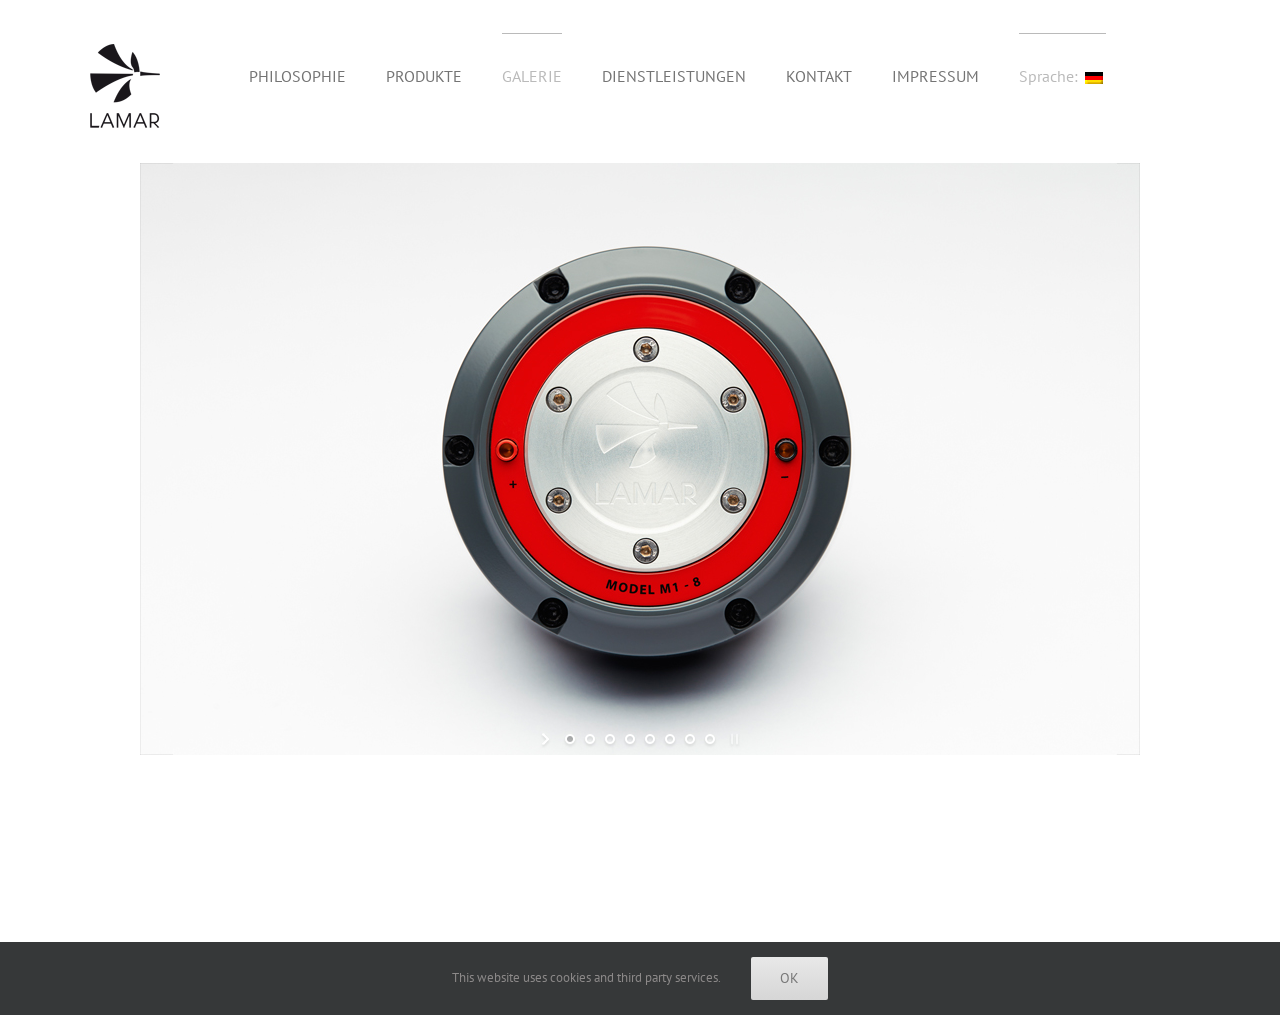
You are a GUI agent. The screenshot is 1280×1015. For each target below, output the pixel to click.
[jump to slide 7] (690, 739)
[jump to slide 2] (590, 739)
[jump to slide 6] (670, 739)
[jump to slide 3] (610, 739)
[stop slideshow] (732, 739)
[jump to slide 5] (650, 739)
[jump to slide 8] (710, 739)
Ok (789, 978)
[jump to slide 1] (570, 739)
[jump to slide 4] (630, 739)
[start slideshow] (547, 739)
